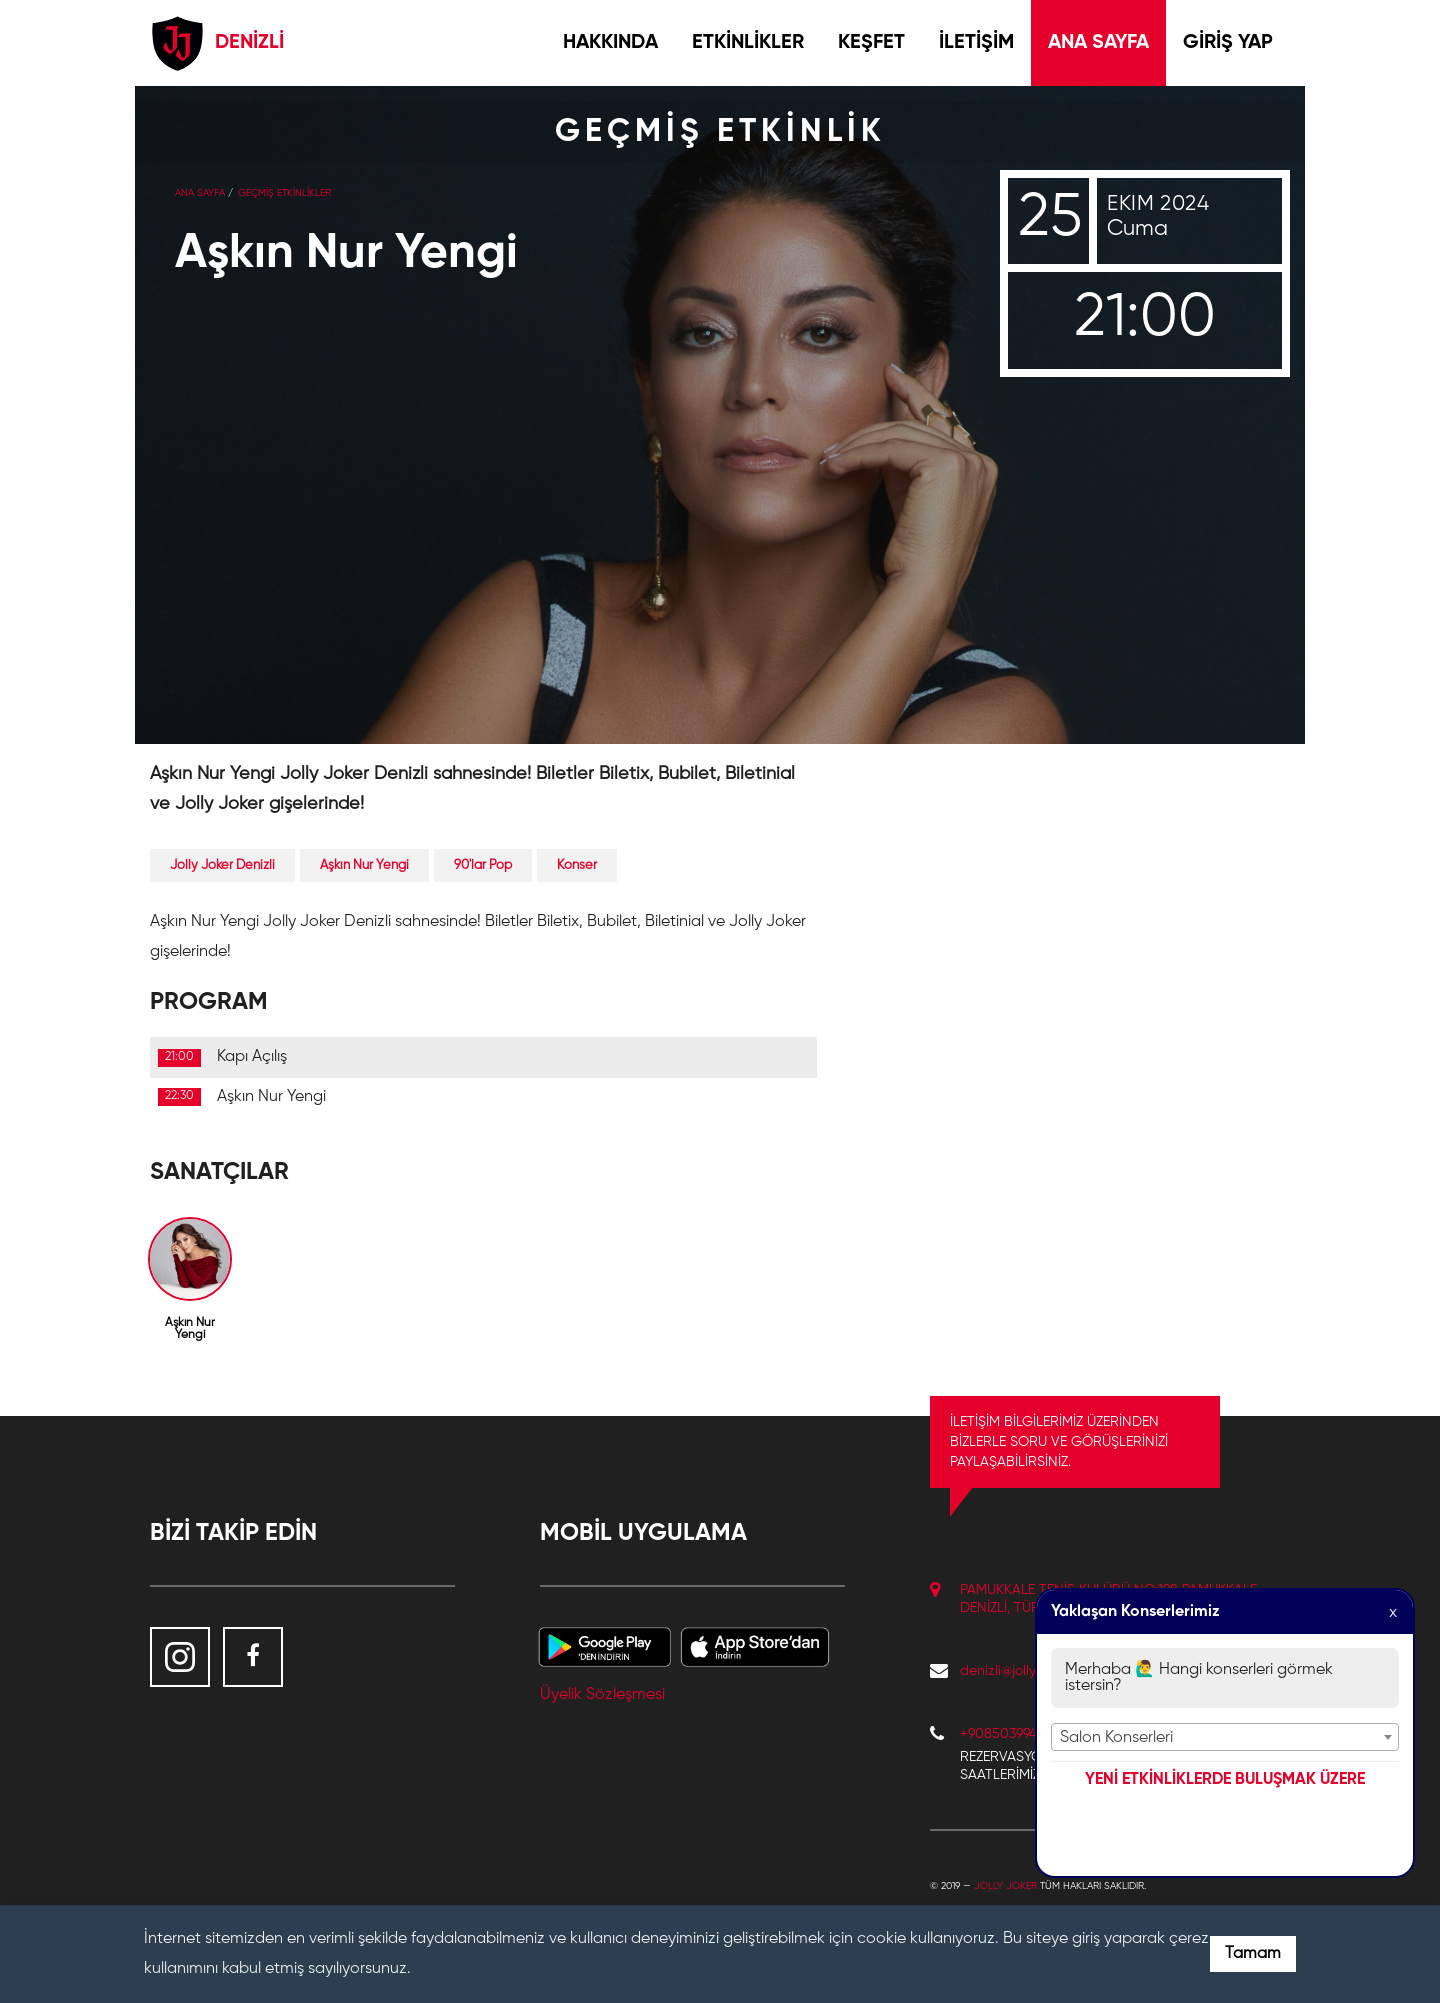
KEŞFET (871, 43)
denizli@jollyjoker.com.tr (1032, 1671)
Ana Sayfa (200, 193)
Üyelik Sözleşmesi (602, 1695)
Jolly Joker (1005, 1886)
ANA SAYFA (1098, 43)
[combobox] (1225, 1737)
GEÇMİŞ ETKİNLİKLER (284, 193)
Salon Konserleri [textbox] (1116, 1738)
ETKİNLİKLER (748, 43)
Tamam (1253, 1954)
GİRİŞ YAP (1228, 43)
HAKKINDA (610, 43)
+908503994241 (1008, 1734)
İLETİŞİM (976, 43)
